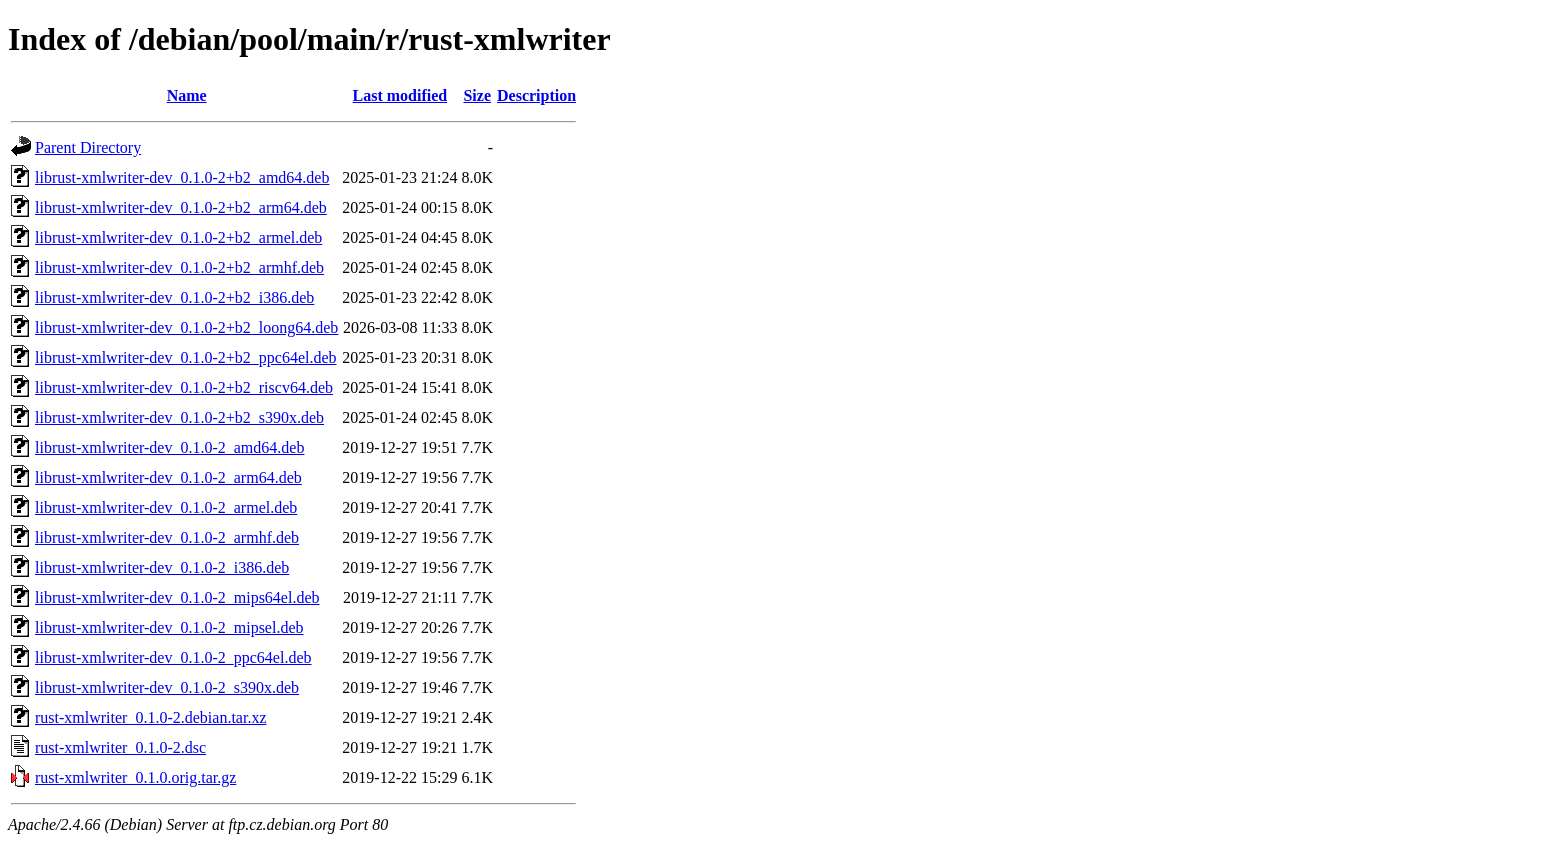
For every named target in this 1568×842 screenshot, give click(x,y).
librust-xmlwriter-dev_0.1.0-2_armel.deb (166, 507)
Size (477, 95)
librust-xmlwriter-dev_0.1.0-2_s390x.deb (167, 687)
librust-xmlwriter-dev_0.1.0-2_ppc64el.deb (173, 657)
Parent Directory (88, 147)
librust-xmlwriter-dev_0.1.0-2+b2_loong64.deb (186, 327)
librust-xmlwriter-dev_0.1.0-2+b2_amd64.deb (182, 177)
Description (536, 95)
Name (187, 95)
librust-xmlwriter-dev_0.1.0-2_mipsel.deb (169, 627)
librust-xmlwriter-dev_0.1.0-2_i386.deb (162, 567)
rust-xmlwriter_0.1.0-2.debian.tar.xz (151, 717)
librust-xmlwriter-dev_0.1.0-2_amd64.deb (169, 447)
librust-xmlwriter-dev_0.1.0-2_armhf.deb (167, 537)
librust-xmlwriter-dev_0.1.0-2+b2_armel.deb (178, 237)
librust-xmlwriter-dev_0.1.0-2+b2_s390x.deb (179, 417)
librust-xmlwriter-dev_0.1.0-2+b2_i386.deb (174, 297)
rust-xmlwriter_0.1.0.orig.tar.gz (135, 777)
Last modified (400, 95)
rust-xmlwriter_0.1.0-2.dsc (120, 747)
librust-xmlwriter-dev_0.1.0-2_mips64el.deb (177, 597)
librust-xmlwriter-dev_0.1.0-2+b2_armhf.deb (179, 267)
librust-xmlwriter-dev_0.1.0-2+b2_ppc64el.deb (186, 357)
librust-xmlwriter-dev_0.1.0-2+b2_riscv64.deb (184, 387)
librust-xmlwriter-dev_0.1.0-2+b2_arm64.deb (181, 207)
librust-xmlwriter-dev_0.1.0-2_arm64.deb (168, 477)
